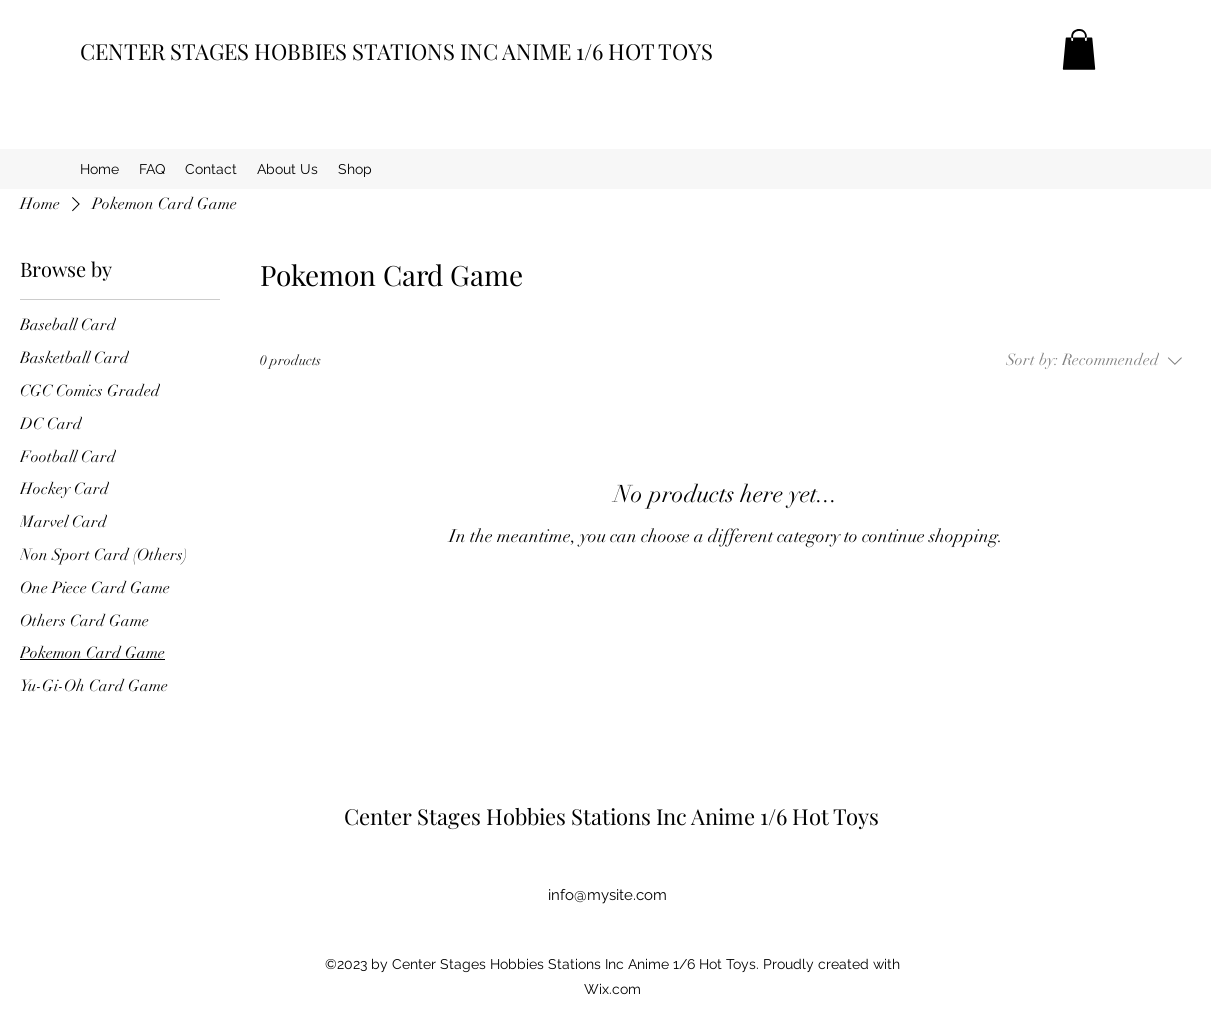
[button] (1079, 49)
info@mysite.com (607, 895)
